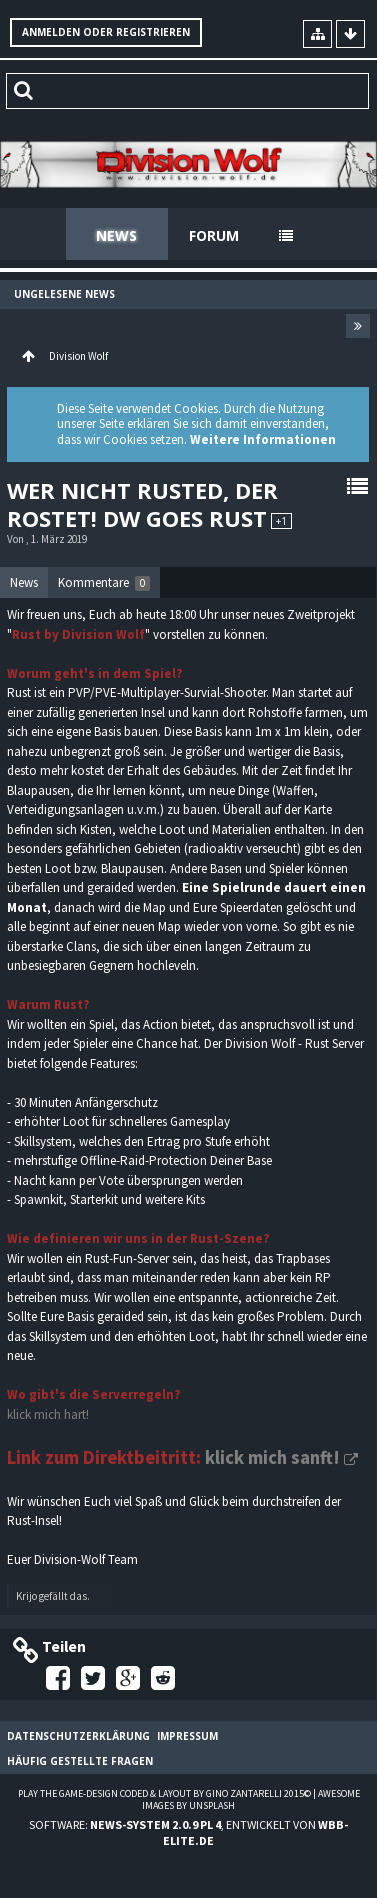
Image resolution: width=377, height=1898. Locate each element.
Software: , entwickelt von (188, 1832)
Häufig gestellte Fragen (80, 1761)
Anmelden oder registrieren (106, 32)
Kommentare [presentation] (104, 582)
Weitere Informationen (263, 439)
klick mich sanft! (272, 1457)
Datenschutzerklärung (78, 1736)
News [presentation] (24, 582)
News (116, 235)
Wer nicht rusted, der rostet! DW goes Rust (142, 504)
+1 (281, 521)
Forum (214, 235)
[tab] (24, 583)
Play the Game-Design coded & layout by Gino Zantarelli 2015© (164, 1793)
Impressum (187, 1736)
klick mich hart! (48, 1414)
